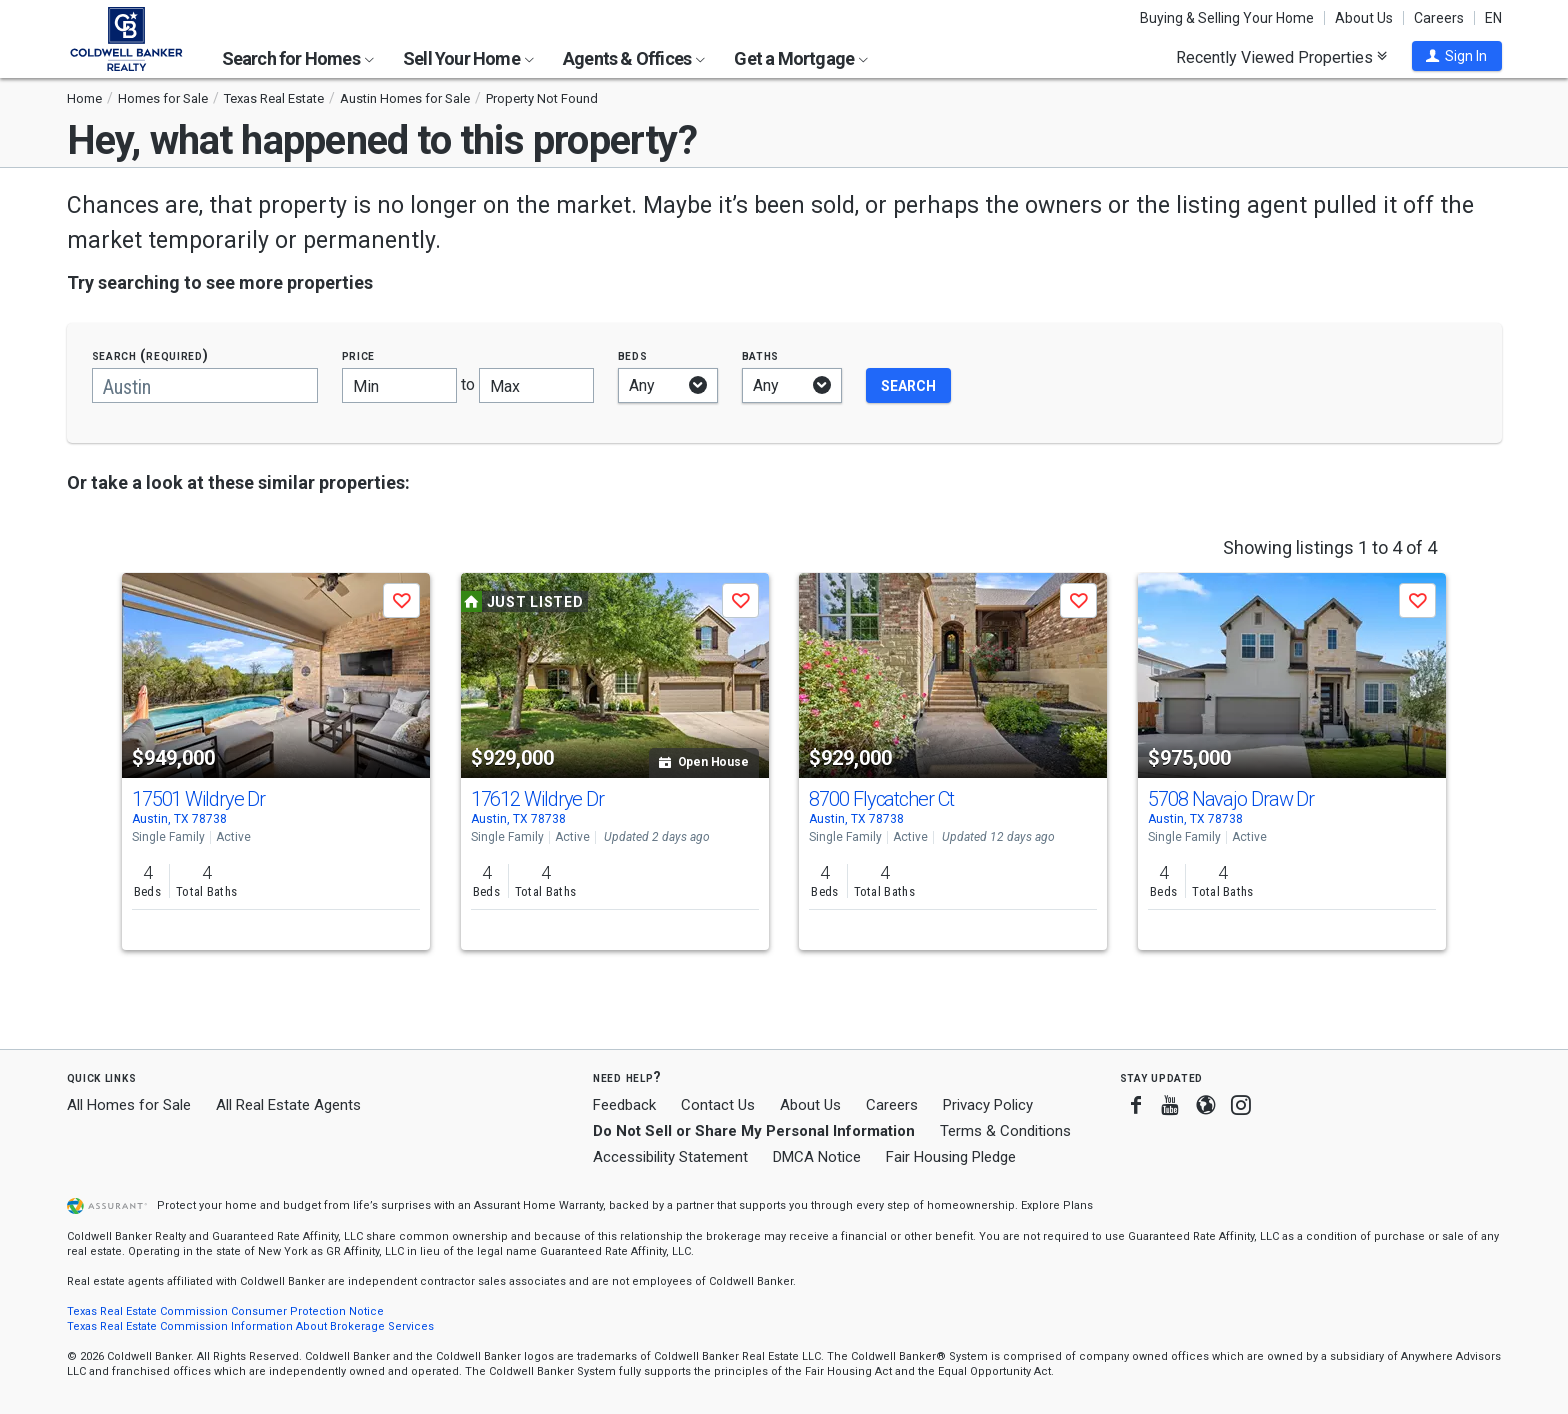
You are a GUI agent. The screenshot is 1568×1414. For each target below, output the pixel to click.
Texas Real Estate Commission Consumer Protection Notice (225, 1311)
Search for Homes (298, 58)
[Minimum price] (399, 385)
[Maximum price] (536, 385)
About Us (1364, 18)
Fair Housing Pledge (951, 1157)
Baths (761, 355)
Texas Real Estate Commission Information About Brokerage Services (250, 1326)
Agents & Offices (634, 58)
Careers (1439, 18)
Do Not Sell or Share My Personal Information (754, 1131)
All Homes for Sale (129, 1105)
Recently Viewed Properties (1281, 57)
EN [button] (1493, 18)
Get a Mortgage (801, 58)
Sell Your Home (468, 58)
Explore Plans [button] (1057, 1205)
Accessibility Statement (670, 1157)
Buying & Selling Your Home (1227, 18)
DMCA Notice (817, 1157)
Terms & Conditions (1005, 1131)
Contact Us (718, 1105)
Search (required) (150, 355)
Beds (633, 355)
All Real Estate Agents (288, 1105)
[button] (1457, 56)
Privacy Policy (988, 1105)
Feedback (624, 1105)
